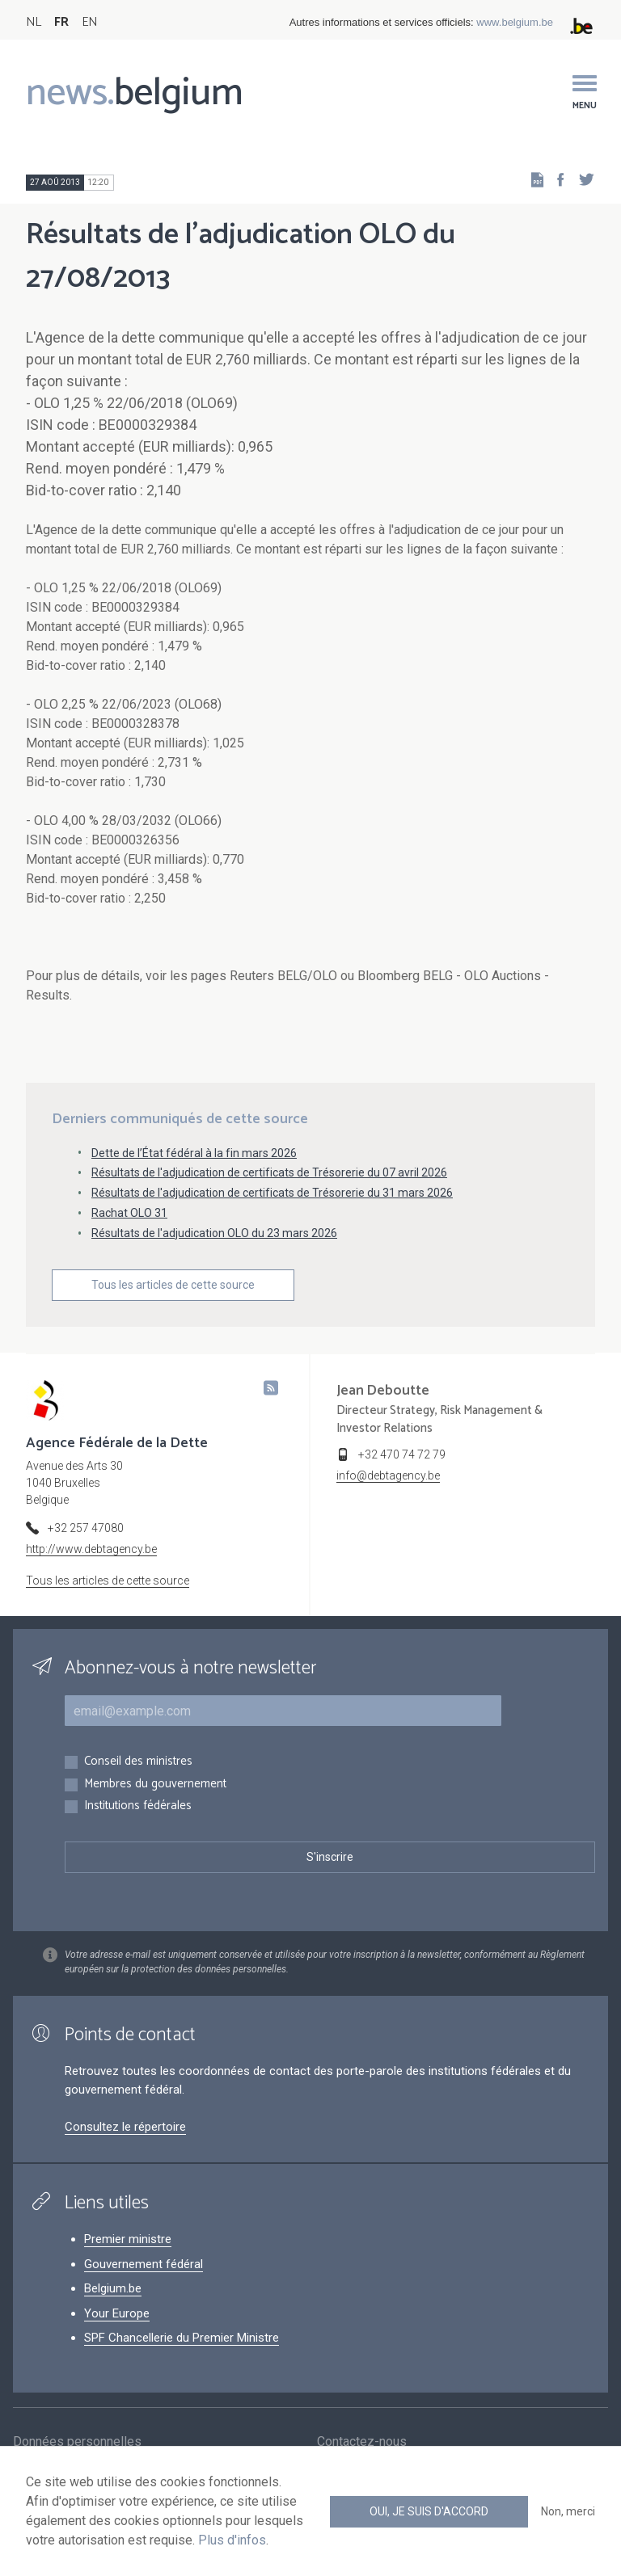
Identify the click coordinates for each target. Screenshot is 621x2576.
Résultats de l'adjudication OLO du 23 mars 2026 (214, 1233)
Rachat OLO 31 (129, 1212)
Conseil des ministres (138, 1762)
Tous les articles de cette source (173, 1284)
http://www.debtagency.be (91, 1549)
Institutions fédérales (138, 1806)
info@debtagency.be (388, 1475)
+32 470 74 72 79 (402, 1454)
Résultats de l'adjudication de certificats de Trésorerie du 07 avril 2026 (269, 1172)
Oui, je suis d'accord (429, 2511)
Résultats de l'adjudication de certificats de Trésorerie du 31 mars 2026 (272, 1192)
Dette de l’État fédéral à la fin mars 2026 (194, 1153)
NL (33, 22)
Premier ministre (127, 2239)
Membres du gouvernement (155, 1784)
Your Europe (117, 2313)
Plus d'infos (232, 2540)
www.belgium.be (514, 22)
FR (61, 22)
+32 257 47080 (86, 1528)
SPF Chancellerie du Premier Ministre (181, 2337)
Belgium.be (113, 2288)
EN (89, 22)
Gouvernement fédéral (143, 2264)
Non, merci (568, 2511)
